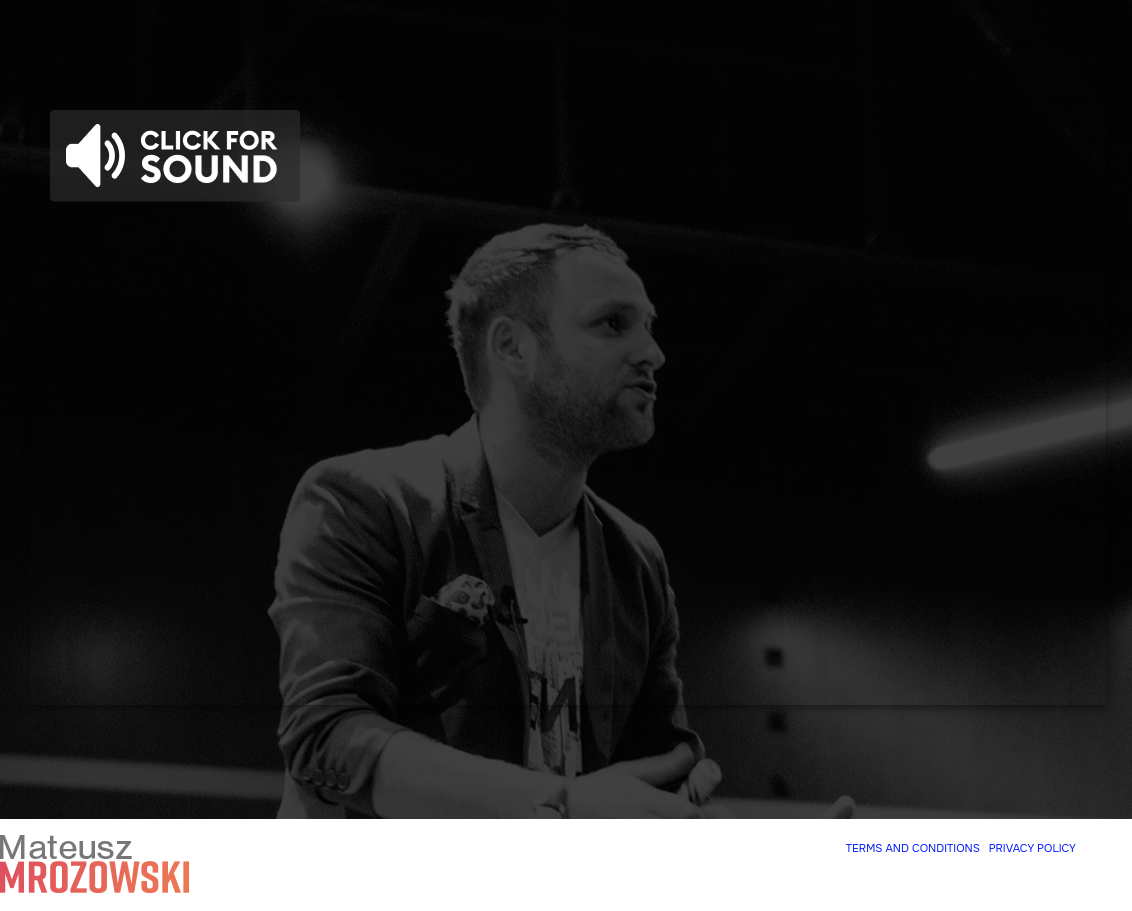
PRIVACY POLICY (1032, 848)
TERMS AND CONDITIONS (913, 848)
